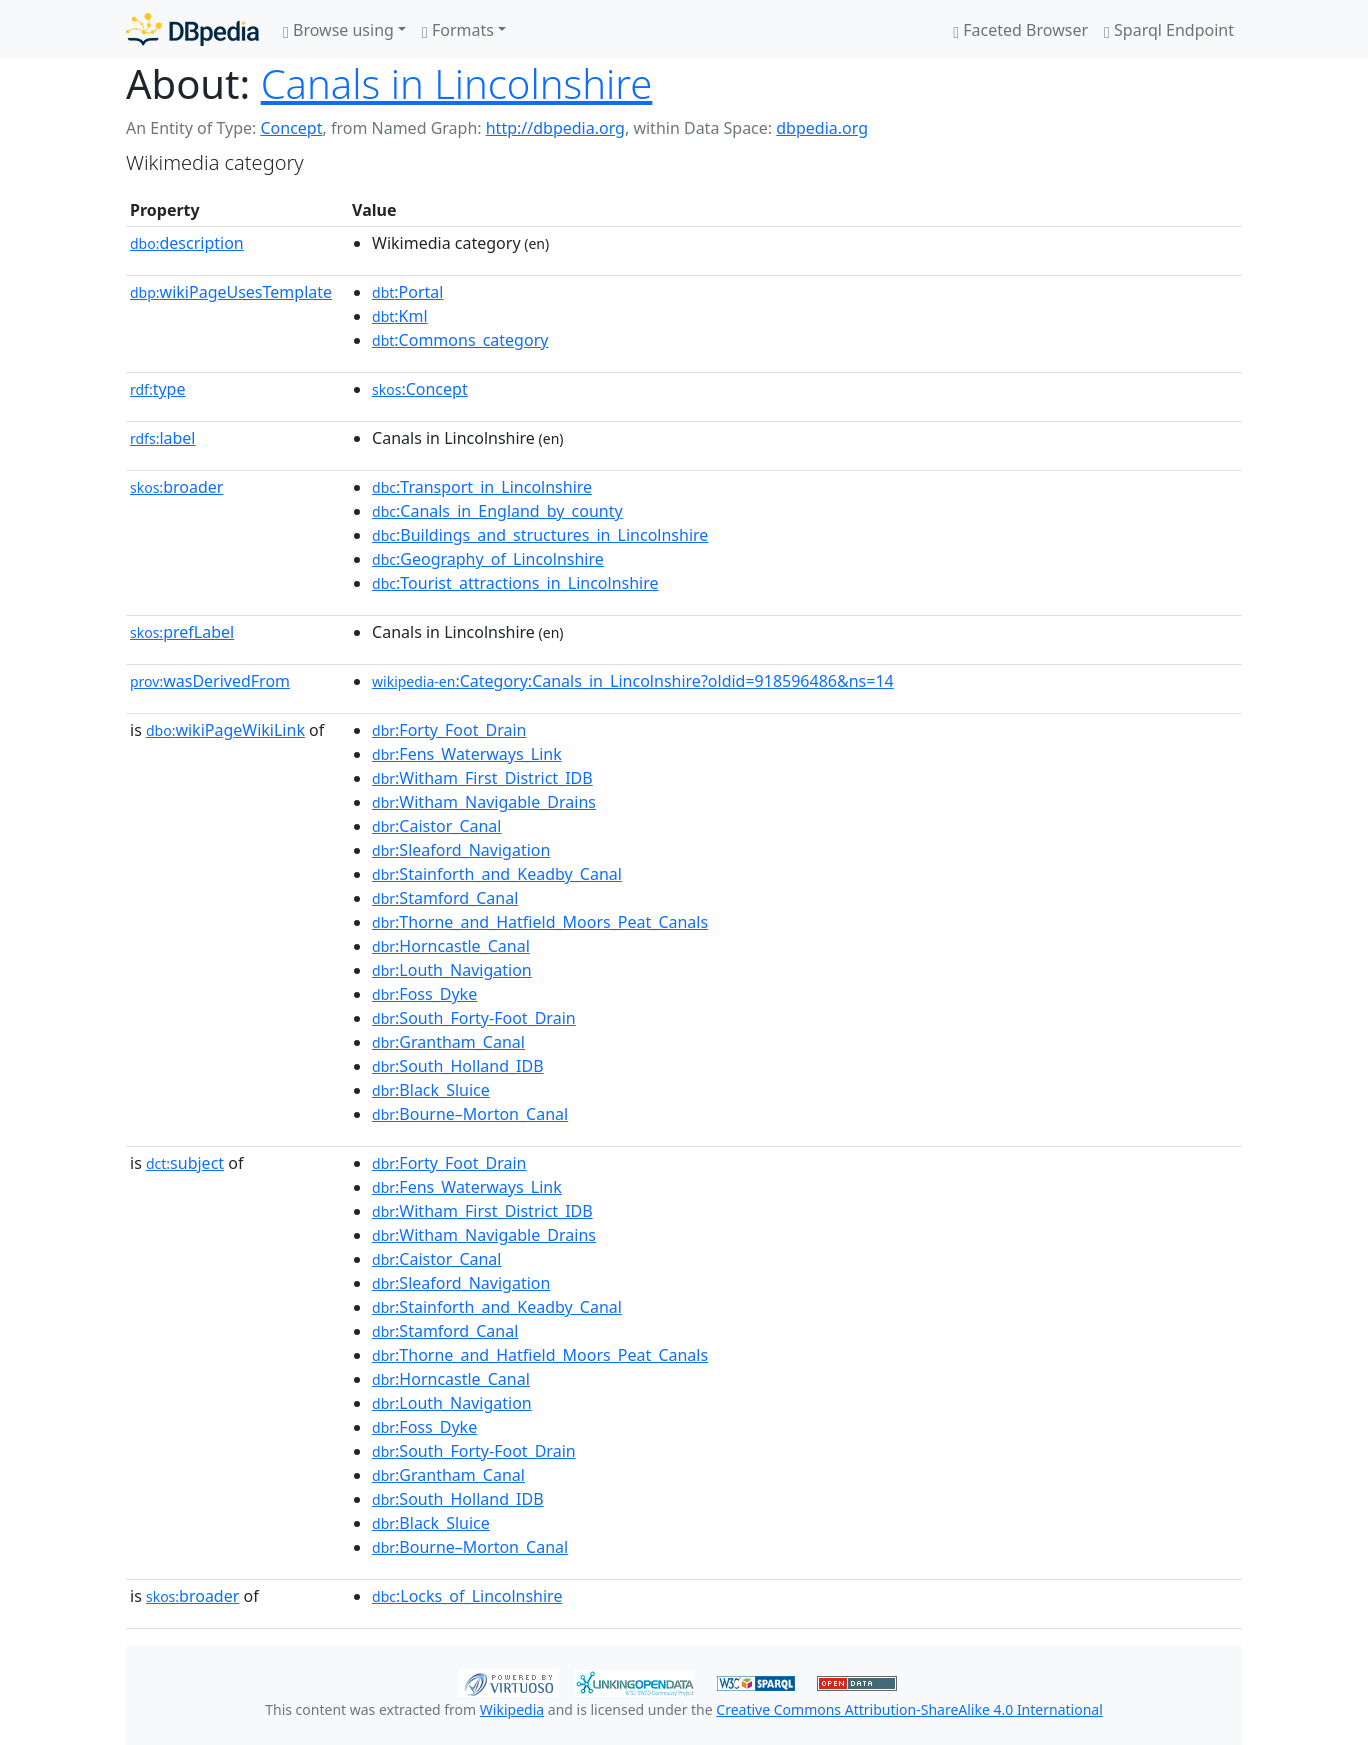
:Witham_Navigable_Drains (484, 802)
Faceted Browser (1020, 30)
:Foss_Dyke (424, 994)
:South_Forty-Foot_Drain (474, 1018)
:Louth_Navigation (452, 970)
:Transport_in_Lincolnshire (482, 487)
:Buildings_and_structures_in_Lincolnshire (540, 535)
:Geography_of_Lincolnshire (488, 559)
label (163, 438)
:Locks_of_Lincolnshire (467, 1596)
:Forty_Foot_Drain (449, 730)
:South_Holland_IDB (458, 1066)
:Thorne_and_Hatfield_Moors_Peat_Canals (540, 922)
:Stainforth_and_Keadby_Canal (497, 874)
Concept (291, 128)
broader (176, 487)
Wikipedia (512, 1709)
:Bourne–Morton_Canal (470, 1114)
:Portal (407, 292)
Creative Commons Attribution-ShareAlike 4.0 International (909, 1709)
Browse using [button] (338, 30)
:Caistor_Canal (436, 826)
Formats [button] (458, 30)
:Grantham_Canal (448, 1042)
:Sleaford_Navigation (461, 850)
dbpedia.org (822, 128)
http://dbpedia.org (555, 128)
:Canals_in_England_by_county (497, 511)
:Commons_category (460, 340)
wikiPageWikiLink (225, 730)
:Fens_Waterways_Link (467, 754)
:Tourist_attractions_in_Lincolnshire (515, 583)
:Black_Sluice (431, 1090)
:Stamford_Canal (445, 898)
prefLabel (182, 632)
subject (185, 1163)
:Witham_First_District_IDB (482, 778)
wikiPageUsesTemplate (231, 292)
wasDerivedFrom (210, 681)
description (187, 243)
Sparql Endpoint (1169, 30)
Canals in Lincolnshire (457, 83)
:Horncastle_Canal (451, 946)
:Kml (400, 316)
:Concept (420, 389)
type (158, 389)
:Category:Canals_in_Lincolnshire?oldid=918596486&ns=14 (633, 681)
